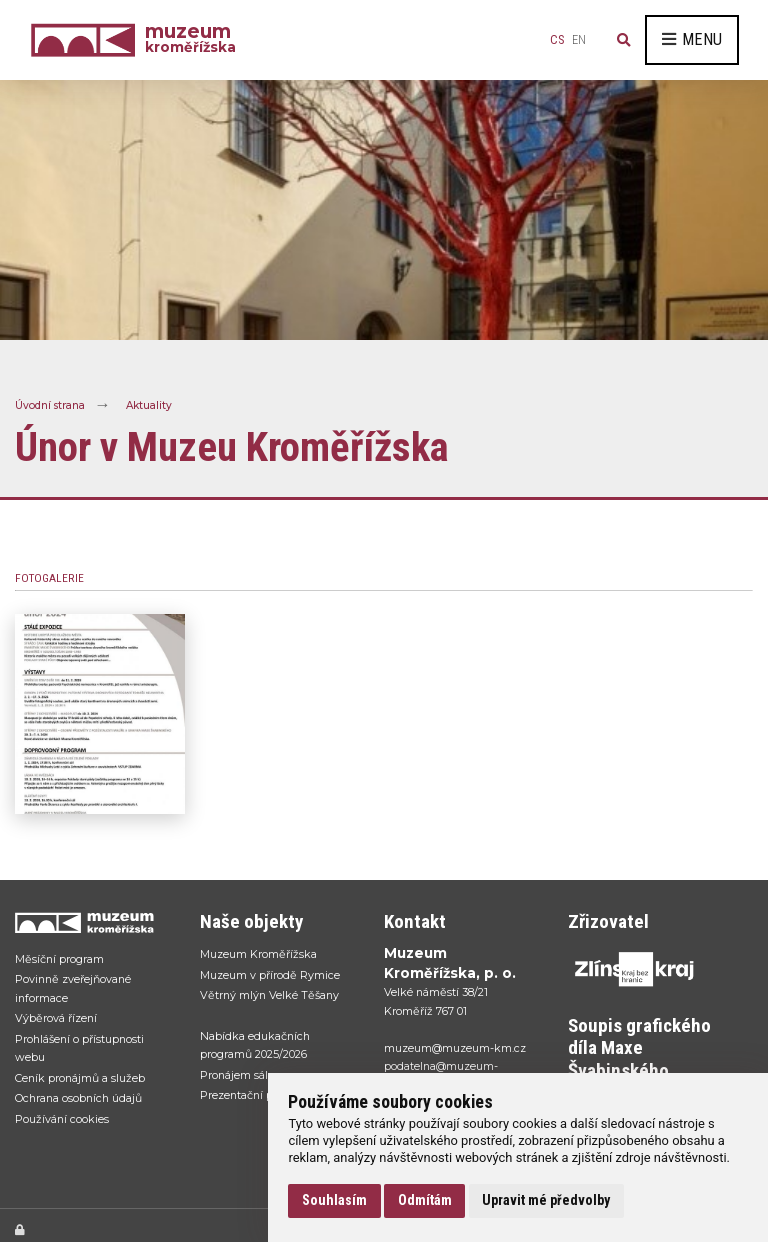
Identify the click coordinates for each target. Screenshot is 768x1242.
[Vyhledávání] (624, 40)
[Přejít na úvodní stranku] (87, 922)
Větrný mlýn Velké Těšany (269, 995)
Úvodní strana (50, 404)
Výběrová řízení (56, 1018)
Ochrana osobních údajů (78, 1098)
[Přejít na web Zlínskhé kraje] (640, 969)
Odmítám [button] (425, 1200)
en (579, 40)
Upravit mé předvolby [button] (546, 1200)
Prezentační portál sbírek (265, 1095)
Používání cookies (62, 1119)
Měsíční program (59, 959)
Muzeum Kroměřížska (258, 954)
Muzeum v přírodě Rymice (270, 975)
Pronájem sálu (237, 1075)
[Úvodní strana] (88, 39)
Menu (692, 39)
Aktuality (149, 404)
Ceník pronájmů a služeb (80, 1078)
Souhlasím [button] (334, 1200)
